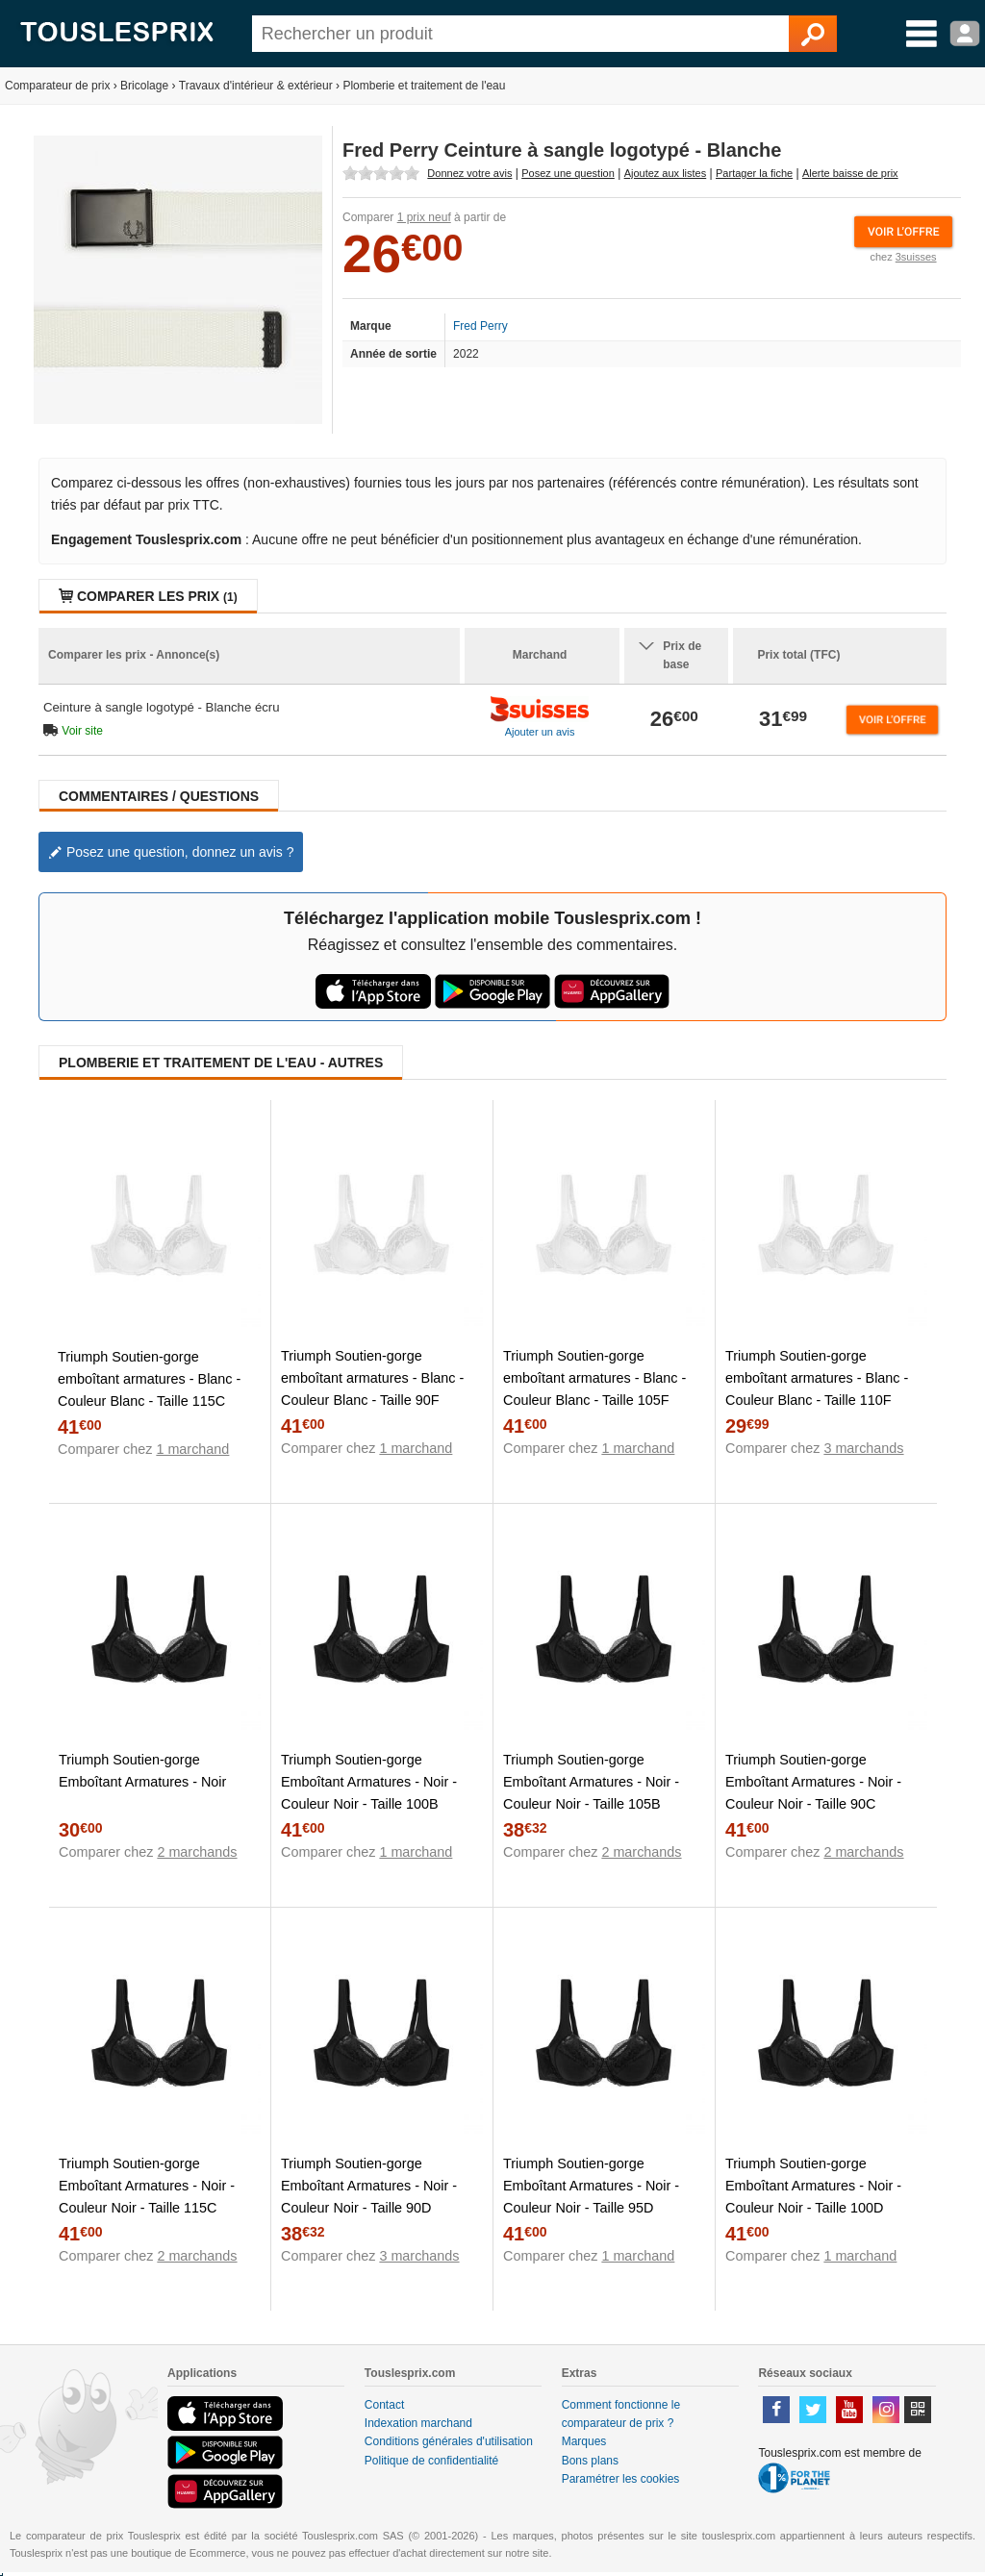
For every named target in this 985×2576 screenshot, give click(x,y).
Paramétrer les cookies (621, 2479)
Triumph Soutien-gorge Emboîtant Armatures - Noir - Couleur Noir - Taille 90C (813, 1782)
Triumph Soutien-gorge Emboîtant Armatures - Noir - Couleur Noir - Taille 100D (813, 2185)
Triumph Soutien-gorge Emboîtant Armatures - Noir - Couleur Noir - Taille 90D (369, 2185)
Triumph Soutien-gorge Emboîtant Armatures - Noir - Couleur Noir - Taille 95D (591, 2185)
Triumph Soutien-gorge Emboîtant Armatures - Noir (142, 1770)
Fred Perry (480, 326)
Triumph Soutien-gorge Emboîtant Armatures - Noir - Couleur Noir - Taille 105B (591, 1782)
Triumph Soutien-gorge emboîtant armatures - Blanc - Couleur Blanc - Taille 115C (149, 1379)
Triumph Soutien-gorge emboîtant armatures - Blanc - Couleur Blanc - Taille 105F (594, 1378)
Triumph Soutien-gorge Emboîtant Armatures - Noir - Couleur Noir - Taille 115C (147, 2185)
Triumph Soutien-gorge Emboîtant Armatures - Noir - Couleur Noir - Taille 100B (369, 1782)
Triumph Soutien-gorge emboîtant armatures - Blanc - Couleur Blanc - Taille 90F (372, 1378)
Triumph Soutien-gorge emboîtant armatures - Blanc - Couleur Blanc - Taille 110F (816, 1378)
